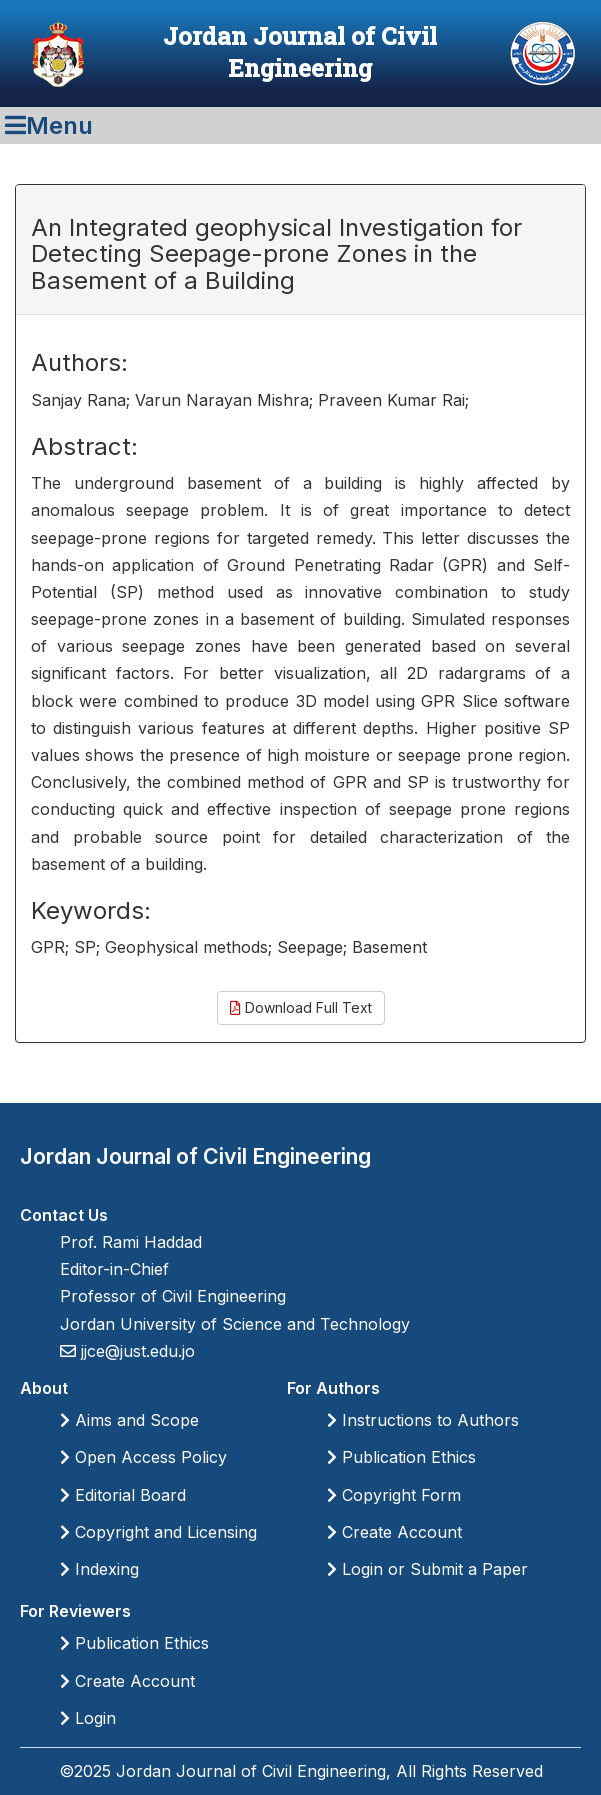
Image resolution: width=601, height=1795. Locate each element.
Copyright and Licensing (158, 1532)
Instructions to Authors (423, 1420)
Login (88, 1718)
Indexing (99, 1569)
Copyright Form (394, 1495)
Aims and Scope (129, 1420)
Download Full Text (301, 1007)
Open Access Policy (143, 1457)
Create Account (394, 1532)
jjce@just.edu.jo (135, 1351)
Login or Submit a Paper (427, 1569)
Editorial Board (123, 1495)
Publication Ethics (401, 1457)
